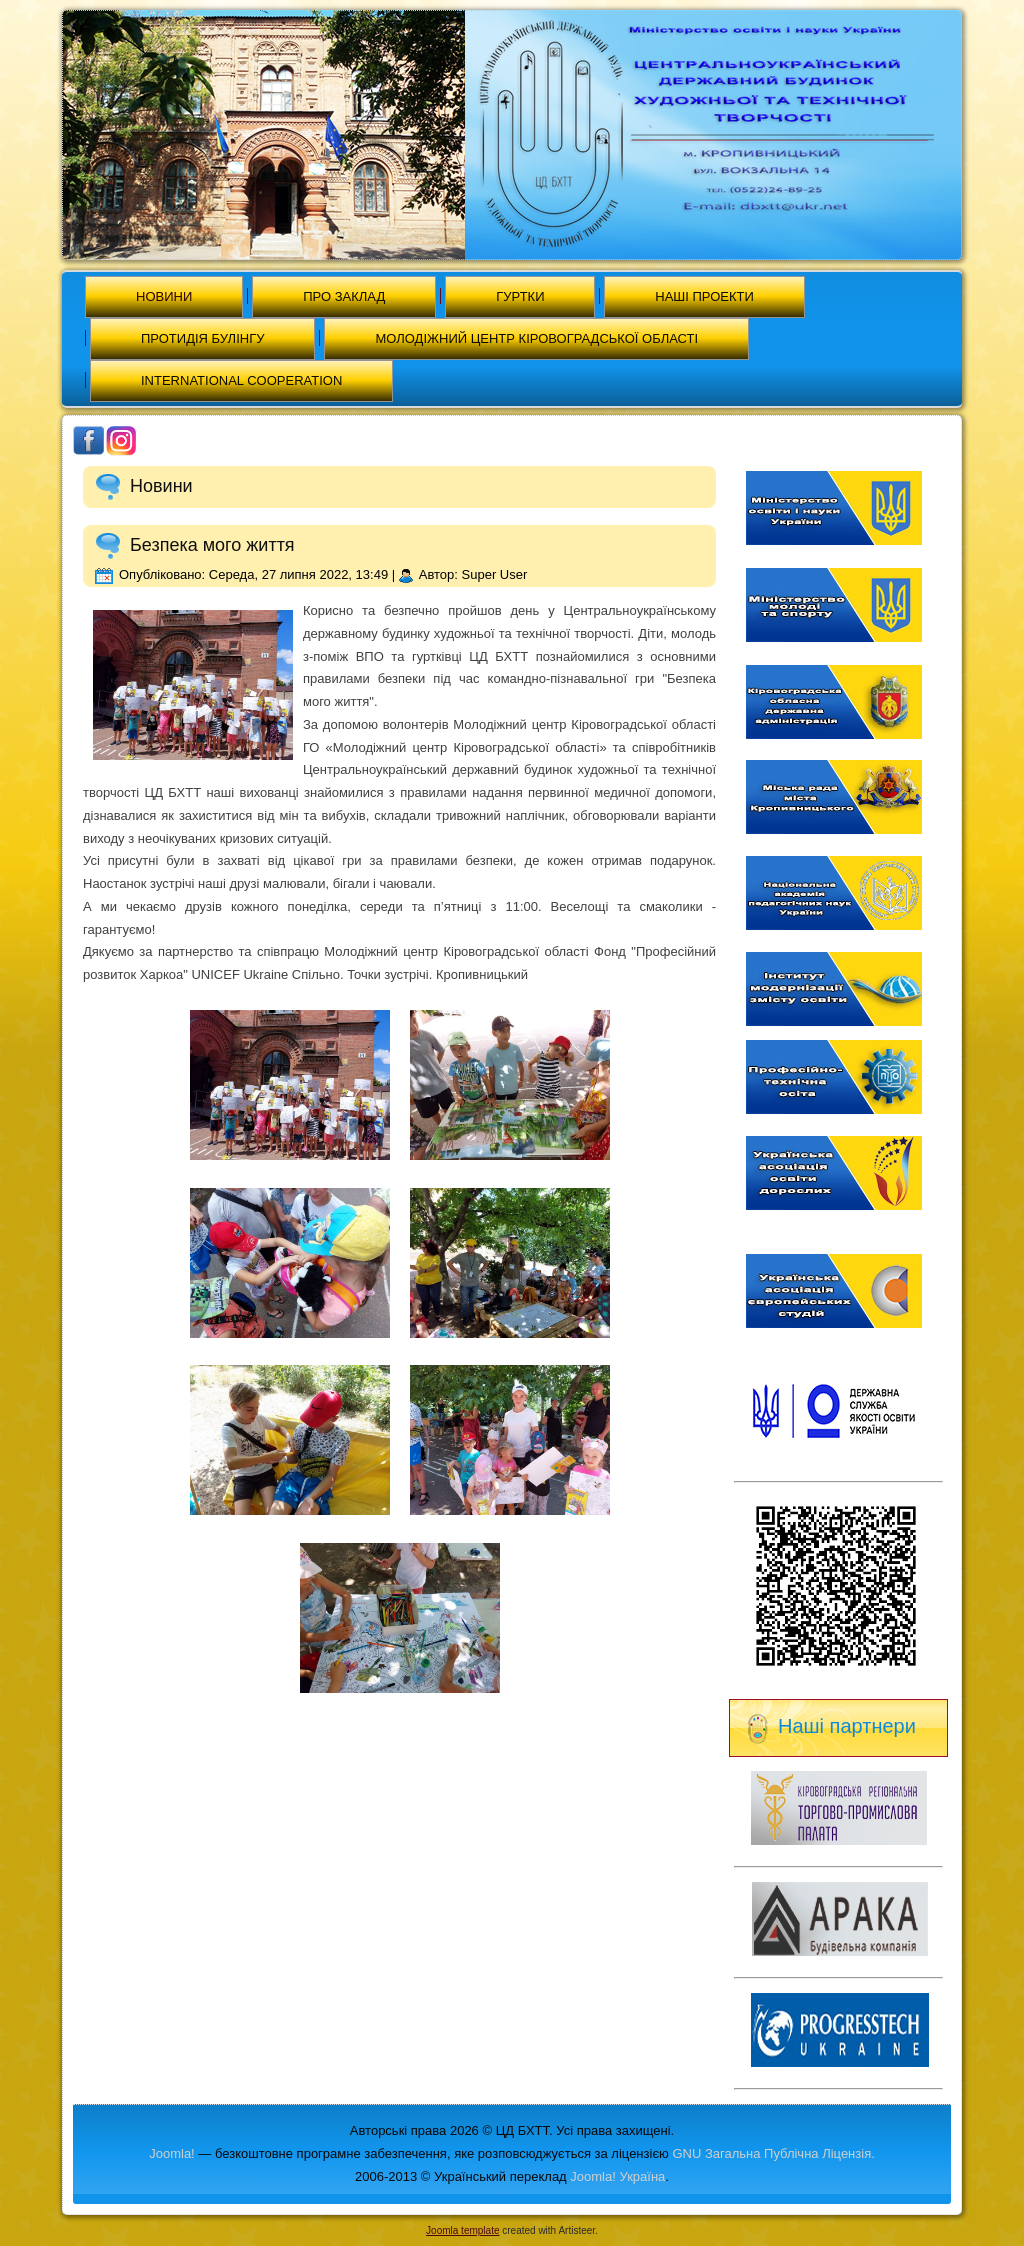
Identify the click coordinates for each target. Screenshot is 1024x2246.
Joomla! (172, 2153)
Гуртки (520, 296)
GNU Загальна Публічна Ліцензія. (773, 2153)
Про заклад (344, 296)
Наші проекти (704, 296)
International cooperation (241, 380)
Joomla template (462, 2230)
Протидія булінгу (202, 338)
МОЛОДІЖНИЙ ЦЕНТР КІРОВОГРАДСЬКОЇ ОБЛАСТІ (536, 338)
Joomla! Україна (617, 2176)
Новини (164, 296)
